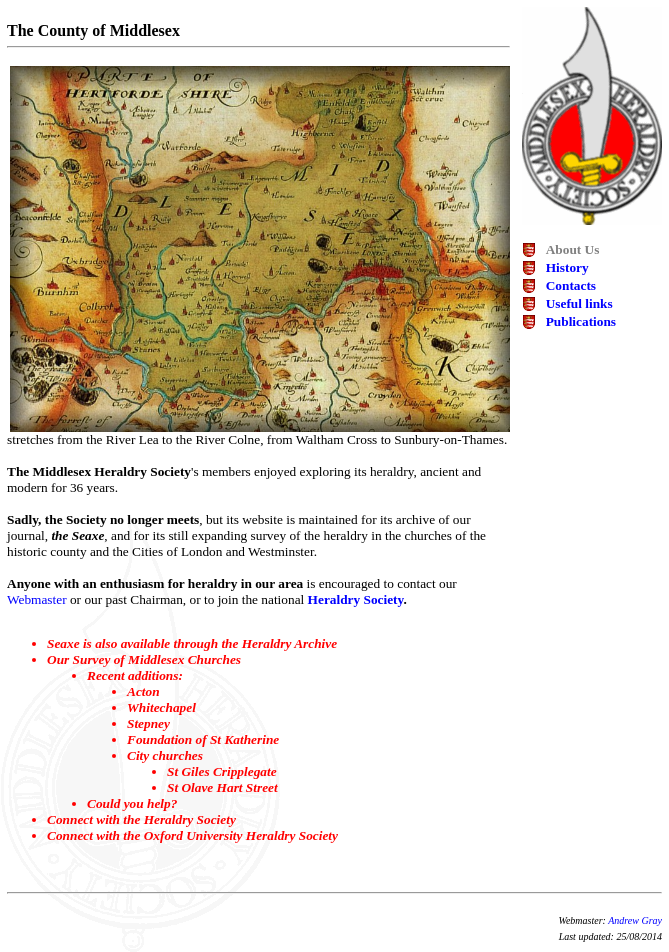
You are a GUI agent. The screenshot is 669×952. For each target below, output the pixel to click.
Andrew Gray (635, 920)
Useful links (579, 303)
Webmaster (37, 599)
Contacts (571, 285)
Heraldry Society (356, 599)
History (567, 267)
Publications (581, 321)
